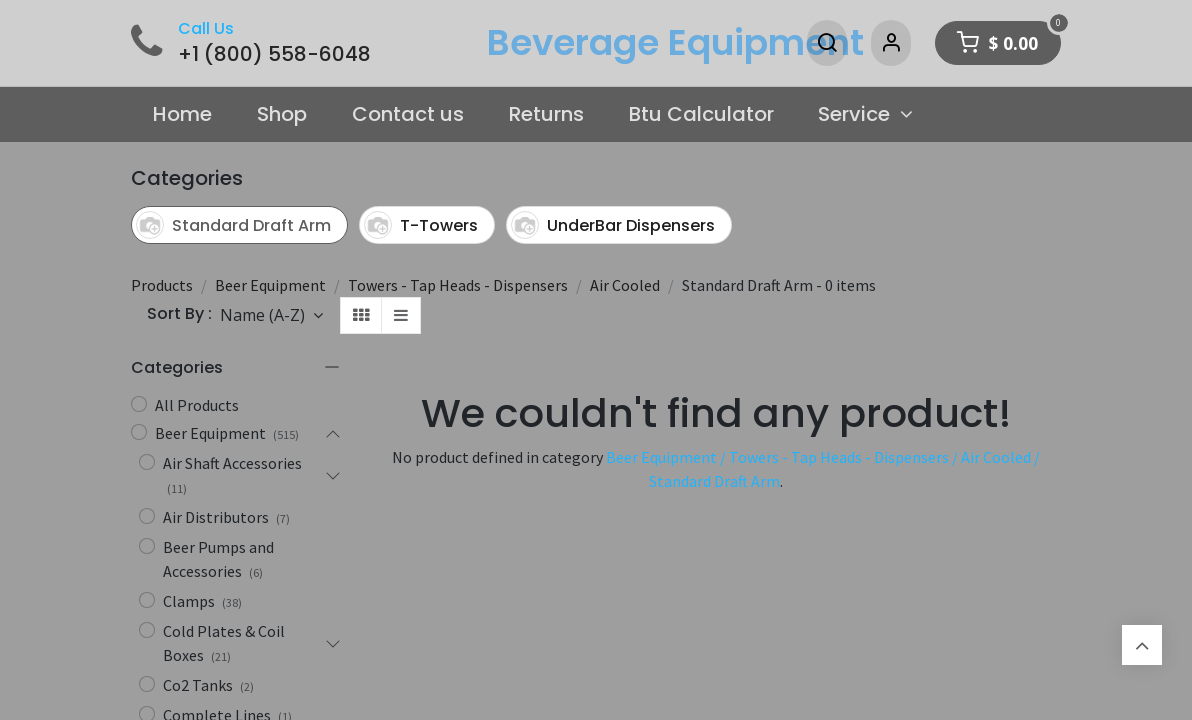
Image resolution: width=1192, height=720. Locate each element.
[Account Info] (891, 43)
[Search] (827, 43)
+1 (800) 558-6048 (274, 54)
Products (162, 285)
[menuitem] (183, 115)
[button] (271, 315)
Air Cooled (625, 285)
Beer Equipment (270, 285)
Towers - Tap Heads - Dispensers (458, 285)
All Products (197, 405)
